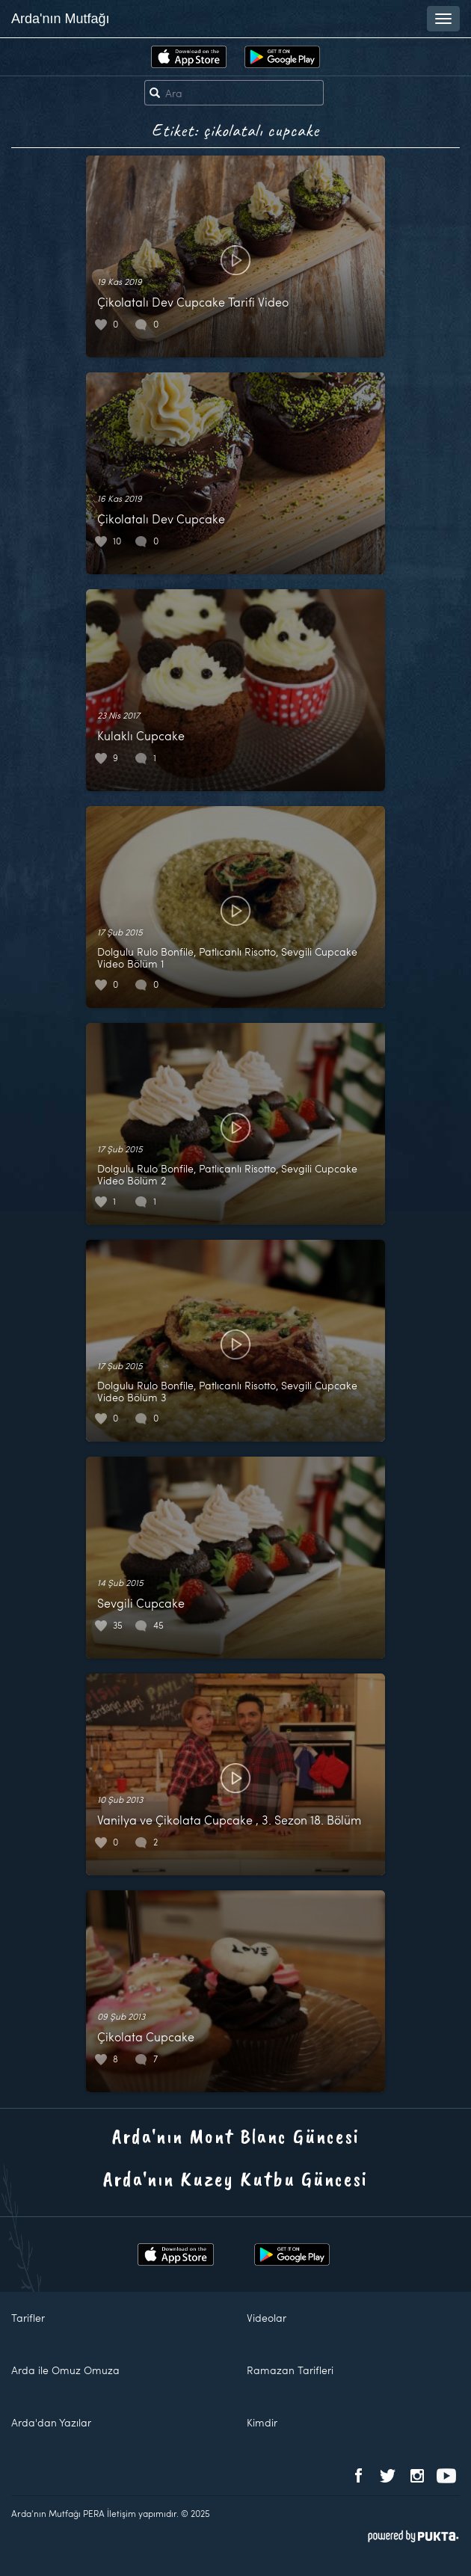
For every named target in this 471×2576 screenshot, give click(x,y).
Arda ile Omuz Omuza (65, 2370)
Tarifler (28, 2318)
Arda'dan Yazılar (51, 2422)
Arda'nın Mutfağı (60, 18)
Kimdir (262, 2422)
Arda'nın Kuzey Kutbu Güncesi (235, 2178)
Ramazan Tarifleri (290, 2370)
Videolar (266, 2318)
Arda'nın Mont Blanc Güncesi (236, 2136)
